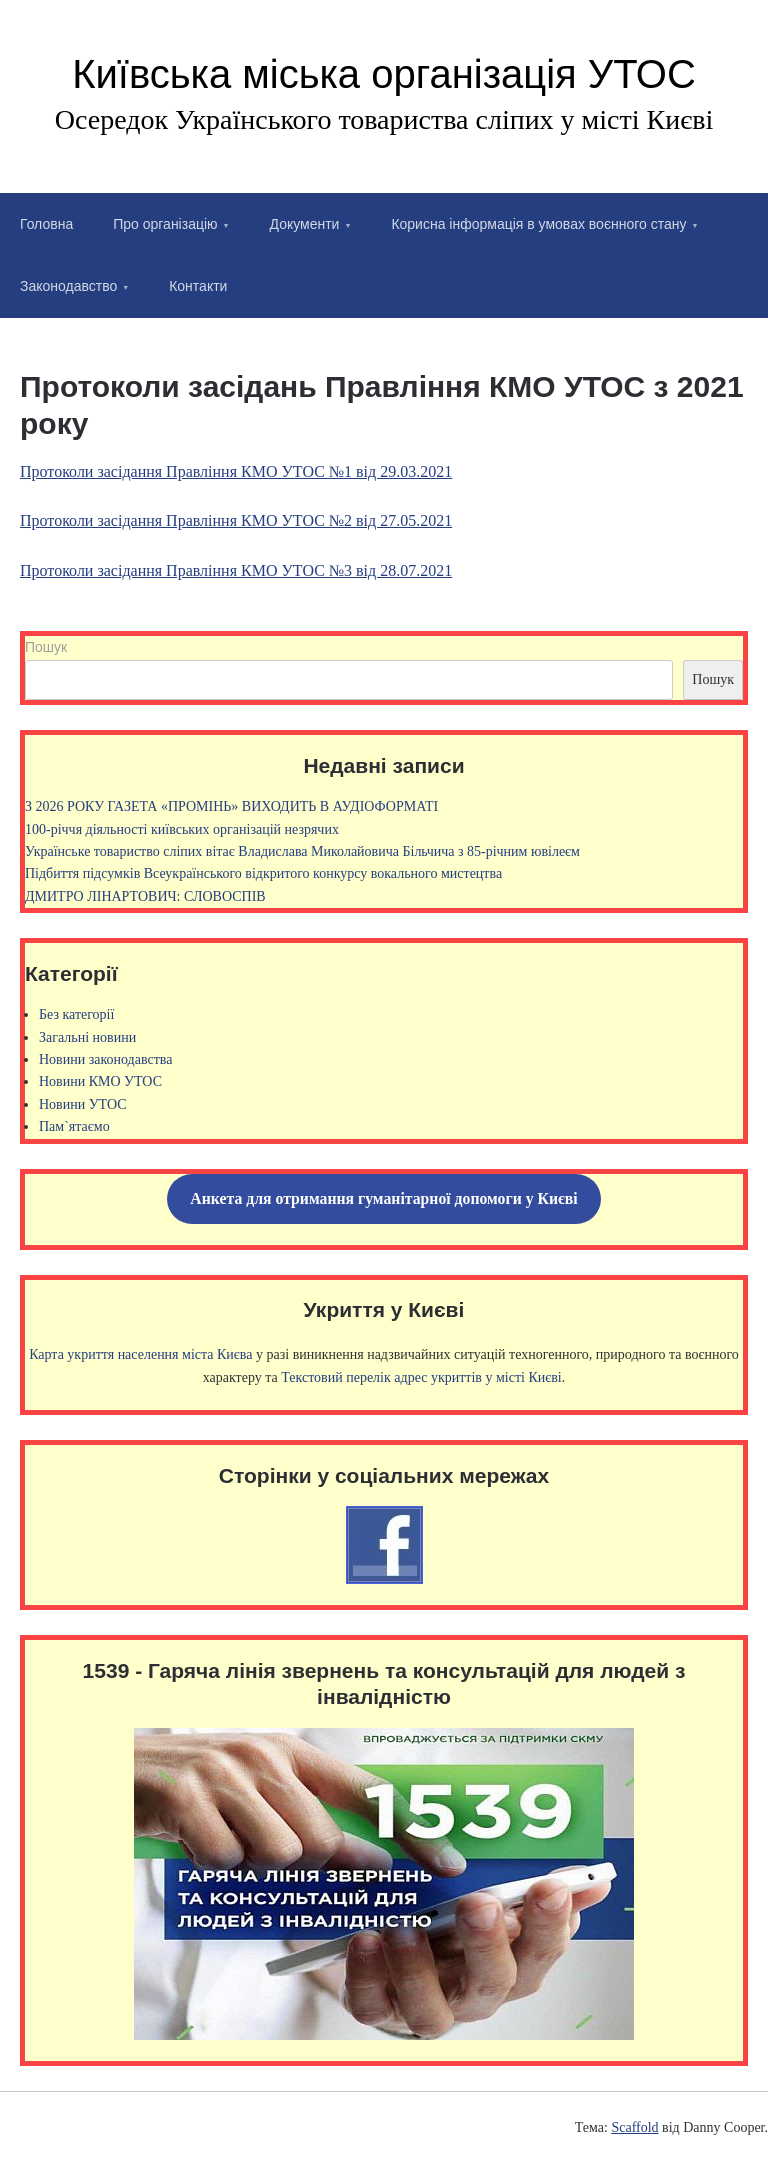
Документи (305, 224)
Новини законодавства (105, 1059)
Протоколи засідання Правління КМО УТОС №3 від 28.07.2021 (236, 570)
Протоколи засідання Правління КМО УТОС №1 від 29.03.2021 (236, 471)
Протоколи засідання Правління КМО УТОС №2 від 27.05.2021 (236, 520)
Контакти (198, 286)
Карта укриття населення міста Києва (140, 1354)
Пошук (46, 647)
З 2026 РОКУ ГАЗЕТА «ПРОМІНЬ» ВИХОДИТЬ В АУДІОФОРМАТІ (231, 806)
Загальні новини (87, 1037)
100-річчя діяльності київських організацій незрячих (182, 829)
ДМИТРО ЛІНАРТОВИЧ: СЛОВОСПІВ (145, 896)
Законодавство (68, 286)
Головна (46, 224)
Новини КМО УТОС (100, 1081)
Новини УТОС (83, 1104)
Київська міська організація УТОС (384, 74)
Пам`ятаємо (74, 1126)
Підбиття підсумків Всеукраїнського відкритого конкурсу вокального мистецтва (263, 873)
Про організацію (165, 224)
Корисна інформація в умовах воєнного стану (538, 224)
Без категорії (76, 1014)
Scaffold (634, 2127)
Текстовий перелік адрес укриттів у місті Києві (421, 1377)
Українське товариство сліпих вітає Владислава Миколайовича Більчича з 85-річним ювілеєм (302, 851)
